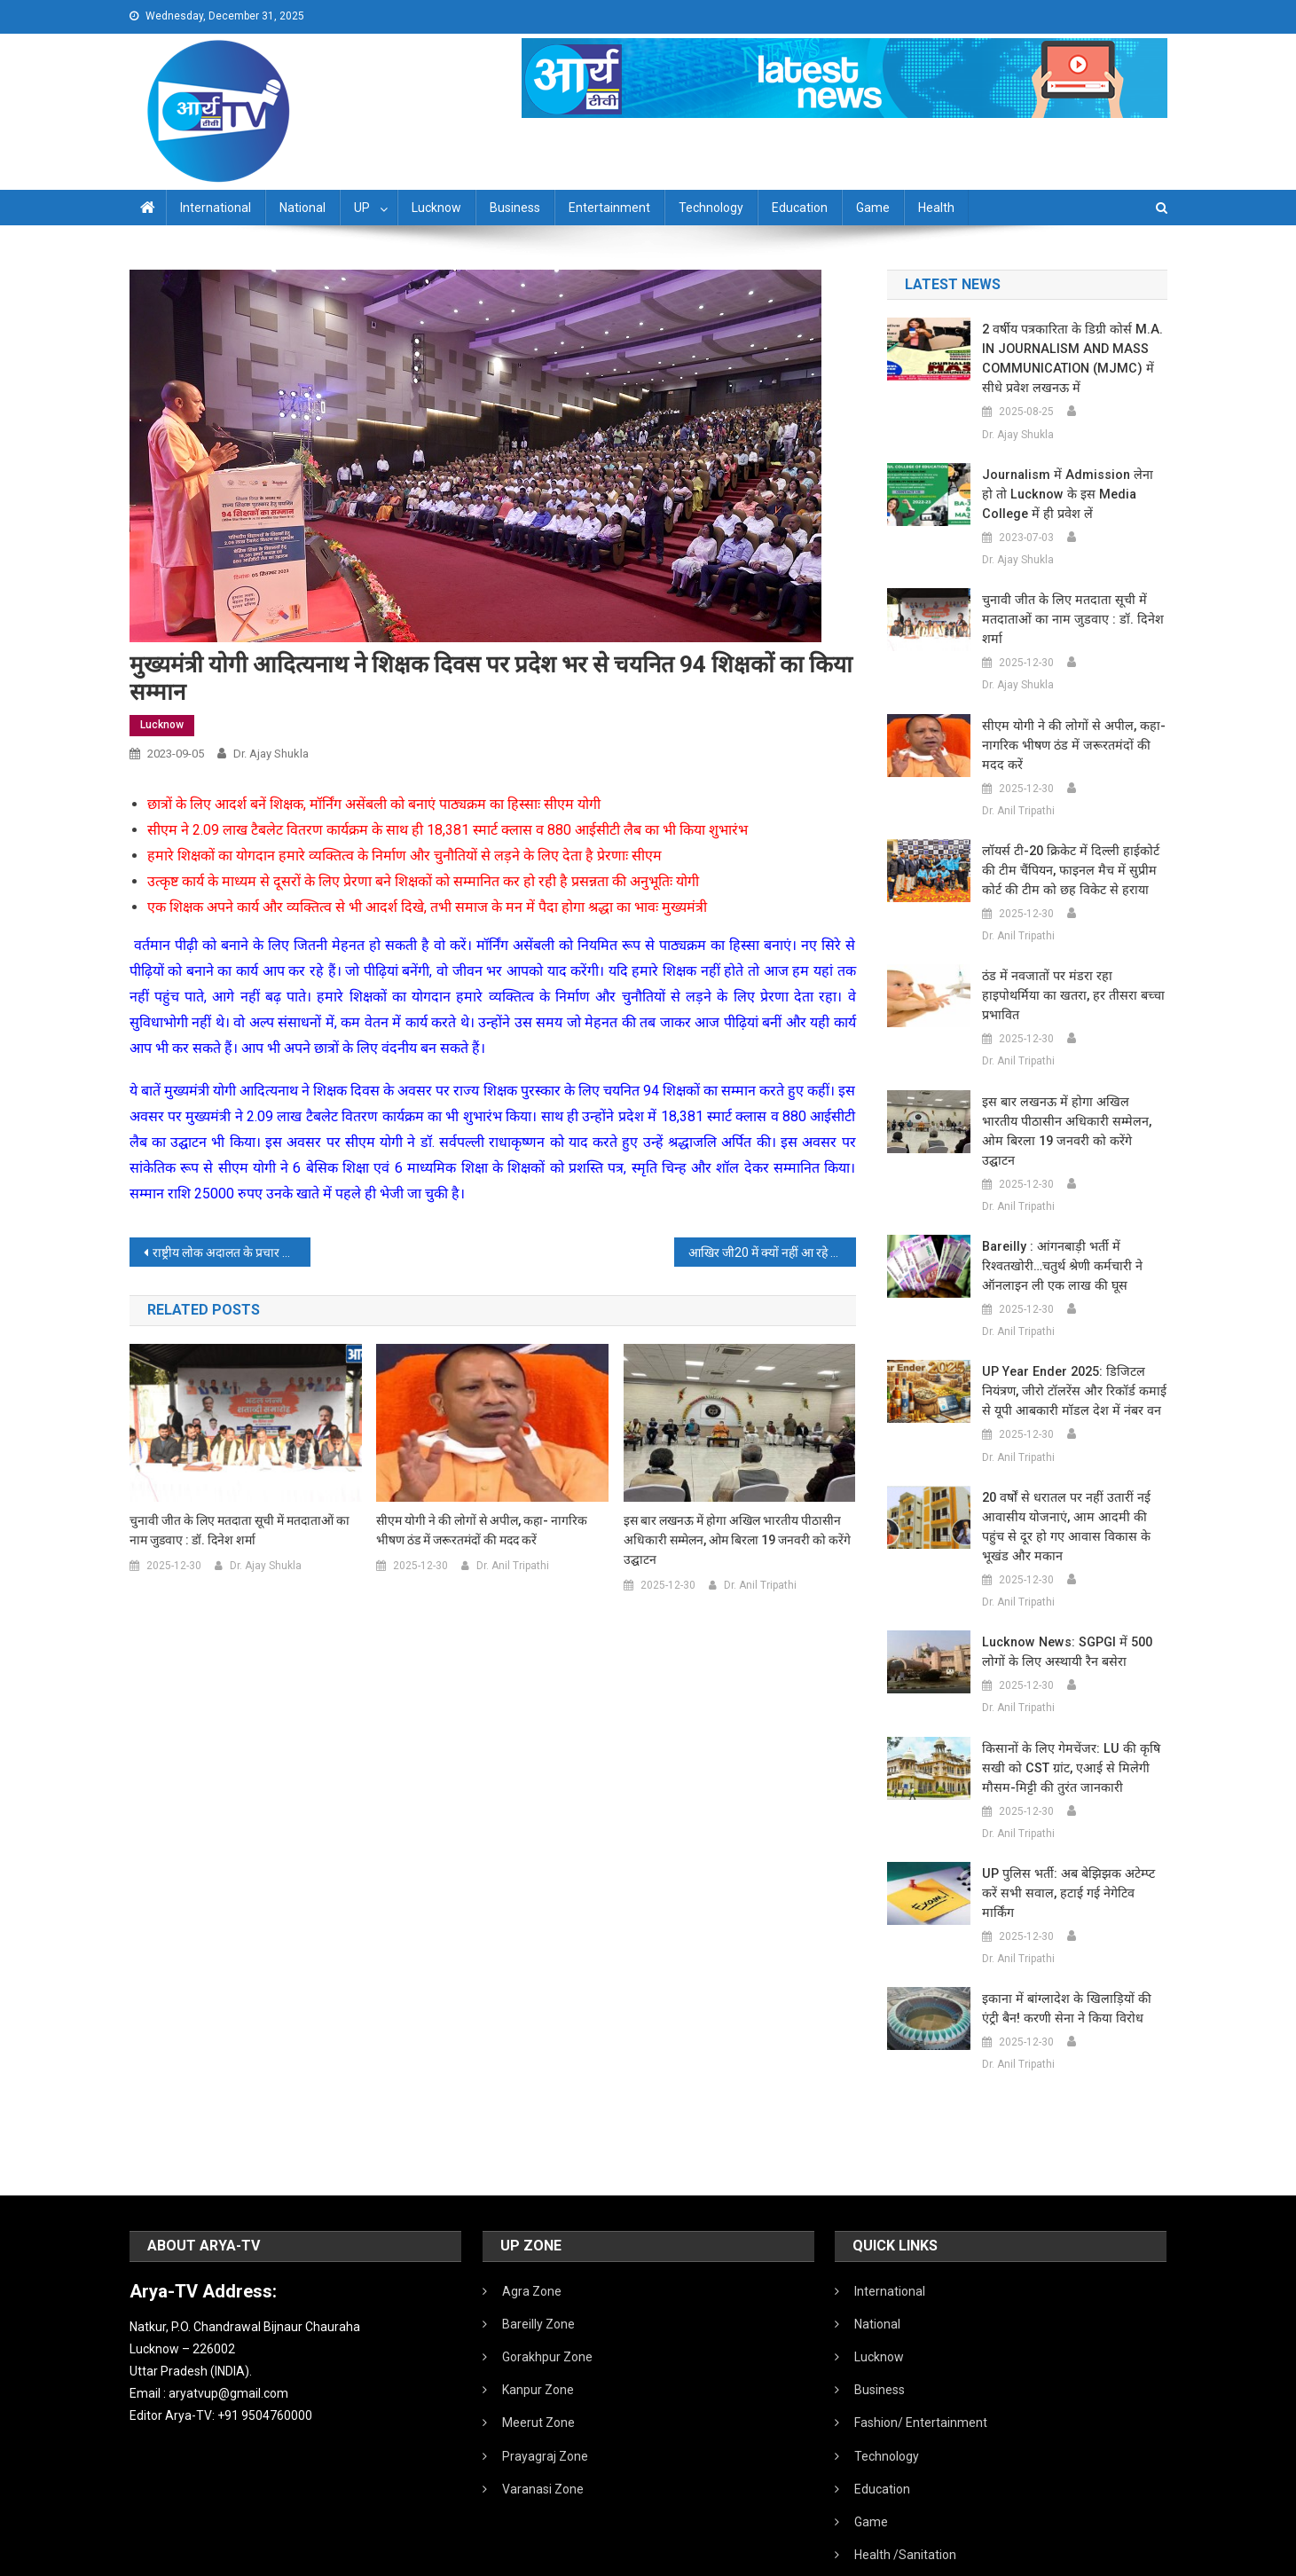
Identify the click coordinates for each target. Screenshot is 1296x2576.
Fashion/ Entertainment (920, 2364)
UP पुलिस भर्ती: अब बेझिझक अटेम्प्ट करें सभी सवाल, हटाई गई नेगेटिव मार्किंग (1074, 1844)
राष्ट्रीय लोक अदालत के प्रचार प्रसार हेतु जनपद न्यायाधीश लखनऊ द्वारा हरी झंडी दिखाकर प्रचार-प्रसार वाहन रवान (232, 1252)
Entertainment (609, 207)
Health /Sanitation (905, 2496)
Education (800, 207)
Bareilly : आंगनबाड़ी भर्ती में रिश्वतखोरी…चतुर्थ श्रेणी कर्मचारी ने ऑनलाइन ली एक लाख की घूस (1060, 1226)
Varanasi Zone (543, 2430)
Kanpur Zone (538, 2331)
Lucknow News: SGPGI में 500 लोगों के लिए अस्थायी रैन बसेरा (1063, 1613)
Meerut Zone (538, 2364)
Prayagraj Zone (545, 2398)
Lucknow (436, 207)
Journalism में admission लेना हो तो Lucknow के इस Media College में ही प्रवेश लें (1072, 494)
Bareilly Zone (538, 2265)
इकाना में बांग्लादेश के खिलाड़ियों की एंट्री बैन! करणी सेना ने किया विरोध (1071, 1950)
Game (873, 207)
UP (362, 207)
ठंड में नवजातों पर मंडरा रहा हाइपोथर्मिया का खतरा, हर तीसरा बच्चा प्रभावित (1071, 985)
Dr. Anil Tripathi (512, 1565)
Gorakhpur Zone (547, 2298)
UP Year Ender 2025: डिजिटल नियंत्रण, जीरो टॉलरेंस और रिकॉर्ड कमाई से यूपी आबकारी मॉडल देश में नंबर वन (1069, 1351)
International (215, 207)
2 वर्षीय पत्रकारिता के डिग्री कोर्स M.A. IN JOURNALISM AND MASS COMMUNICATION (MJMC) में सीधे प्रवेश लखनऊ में (1073, 358)
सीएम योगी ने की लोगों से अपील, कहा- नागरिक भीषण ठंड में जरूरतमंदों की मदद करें (481, 1530)
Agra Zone (532, 2233)
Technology (711, 207)
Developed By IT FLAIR (1113, 2556)
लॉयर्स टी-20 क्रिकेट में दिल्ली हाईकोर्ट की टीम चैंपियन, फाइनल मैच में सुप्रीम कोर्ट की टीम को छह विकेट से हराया (1074, 870)
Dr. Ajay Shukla (271, 753)
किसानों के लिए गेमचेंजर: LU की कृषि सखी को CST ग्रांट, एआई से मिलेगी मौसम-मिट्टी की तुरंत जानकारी (1066, 1728)
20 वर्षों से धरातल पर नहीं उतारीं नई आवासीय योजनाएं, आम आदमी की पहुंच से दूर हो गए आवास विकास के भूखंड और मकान (1072, 1487)
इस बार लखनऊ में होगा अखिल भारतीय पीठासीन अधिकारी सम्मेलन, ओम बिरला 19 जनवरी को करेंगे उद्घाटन (737, 1540)
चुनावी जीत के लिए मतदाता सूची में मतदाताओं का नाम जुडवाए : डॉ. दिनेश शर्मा (240, 1530)
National (302, 207)
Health (936, 207)
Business (515, 207)
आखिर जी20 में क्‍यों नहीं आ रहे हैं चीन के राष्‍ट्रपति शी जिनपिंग (772, 1252)
